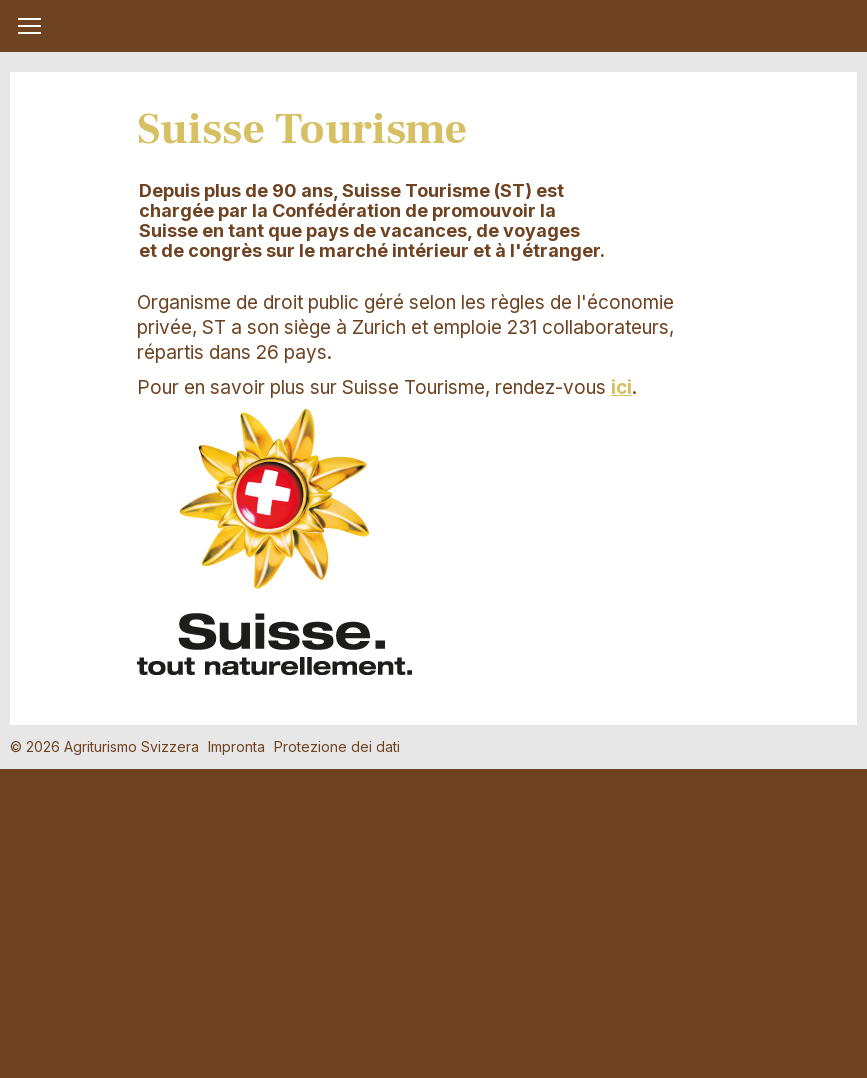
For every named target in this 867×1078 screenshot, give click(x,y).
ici (621, 387)
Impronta (236, 746)
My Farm (434, 27)
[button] (29, 26)
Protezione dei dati (337, 746)
